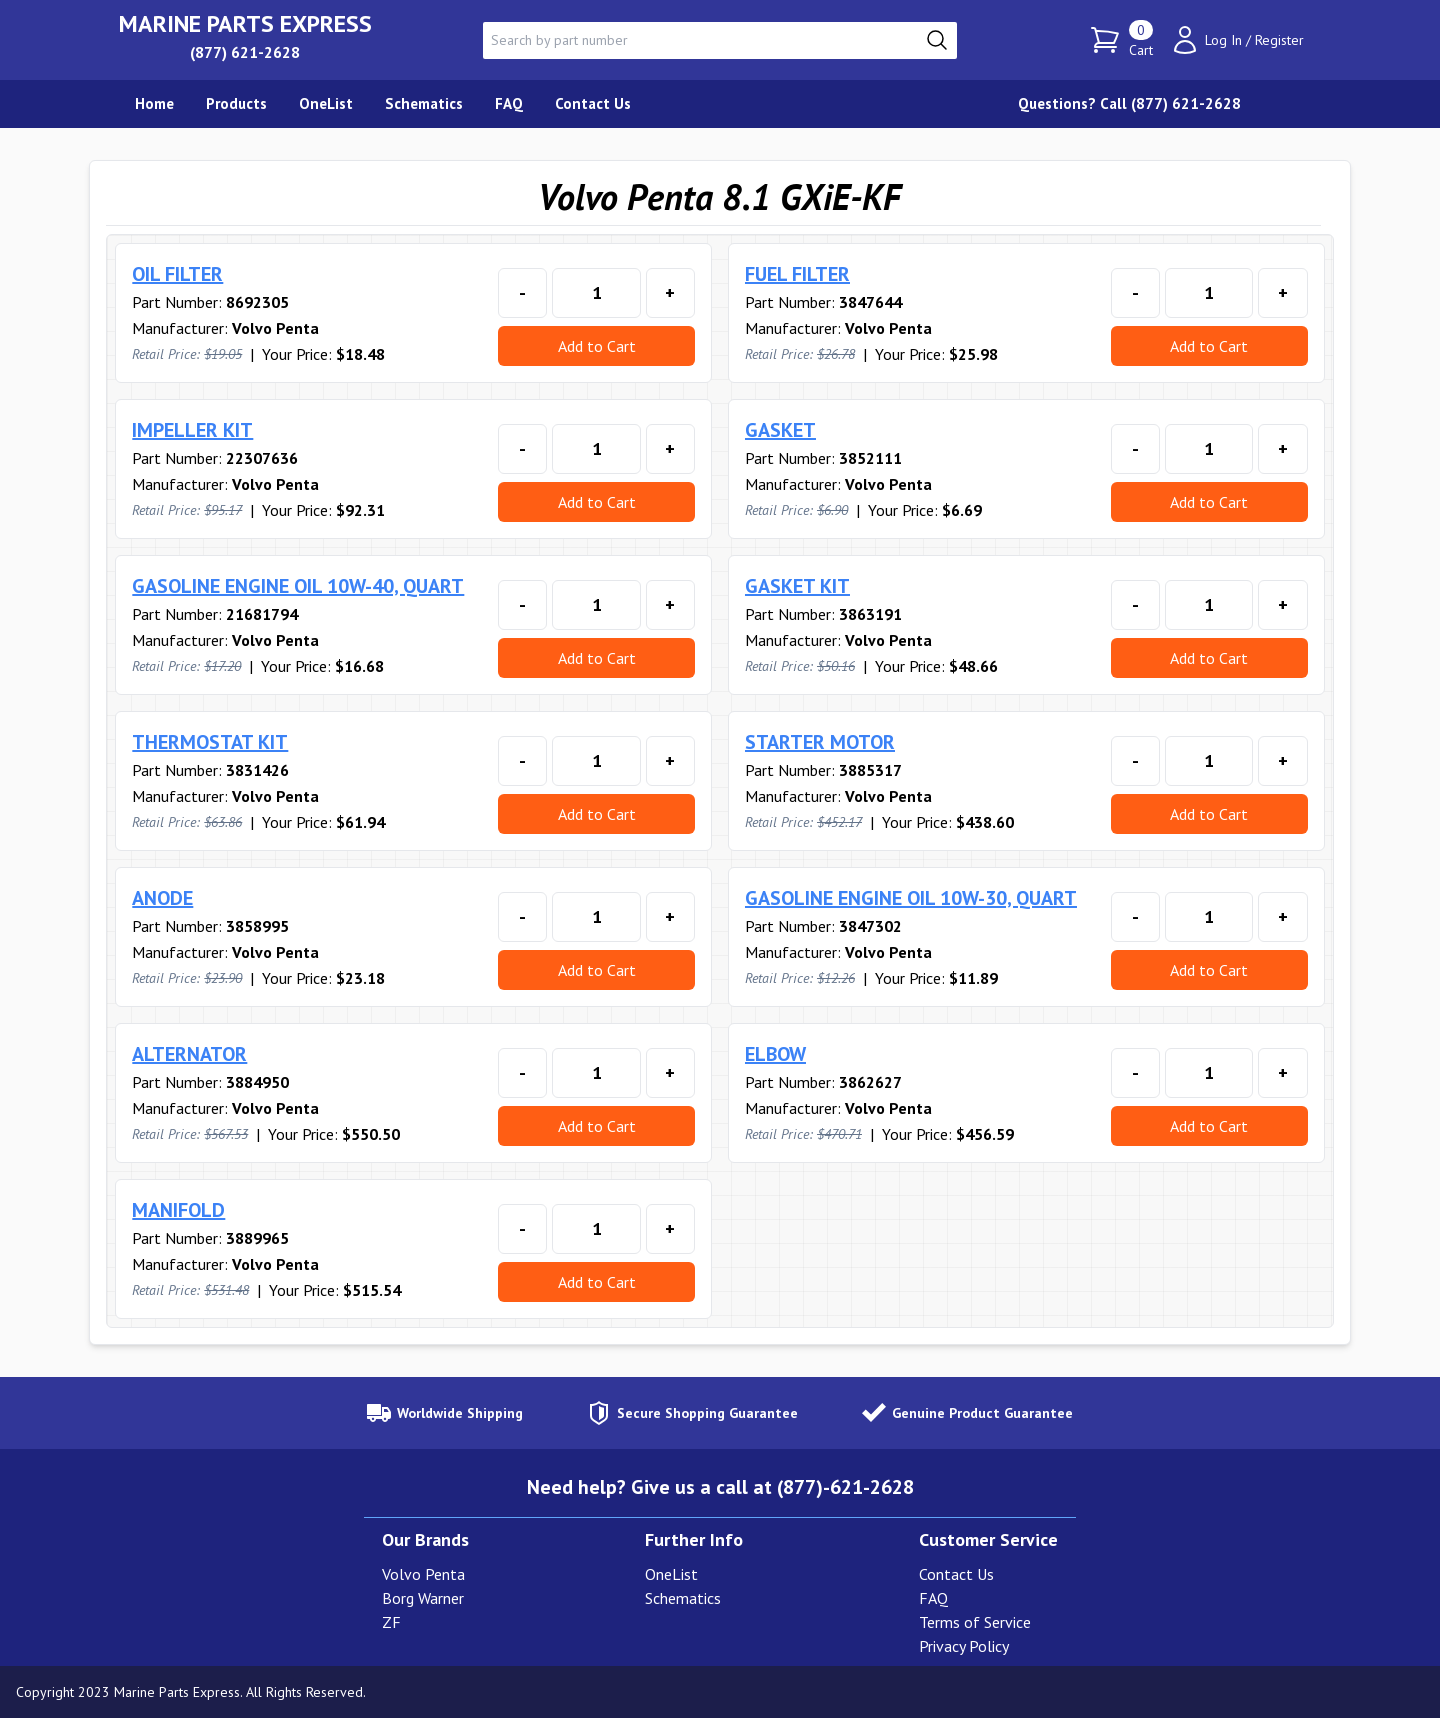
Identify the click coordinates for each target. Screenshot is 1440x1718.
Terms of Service (975, 1622)
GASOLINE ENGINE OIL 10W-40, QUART (298, 586)
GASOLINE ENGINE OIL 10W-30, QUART (911, 898)
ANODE (162, 898)
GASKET (780, 430)
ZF (391, 1622)
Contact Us (956, 1574)
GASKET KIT (797, 586)
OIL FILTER (177, 274)
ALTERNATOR (189, 1054)
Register (1279, 40)
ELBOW (775, 1054)
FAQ (933, 1598)
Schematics (683, 1598)
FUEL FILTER (797, 274)
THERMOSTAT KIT (210, 742)
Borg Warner (423, 1598)
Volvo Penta (423, 1574)
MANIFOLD (178, 1210)
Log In (1223, 40)
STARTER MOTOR (820, 742)
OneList (671, 1574)
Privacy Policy (964, 1646)
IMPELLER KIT (192, 430)
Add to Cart (597, 346)
